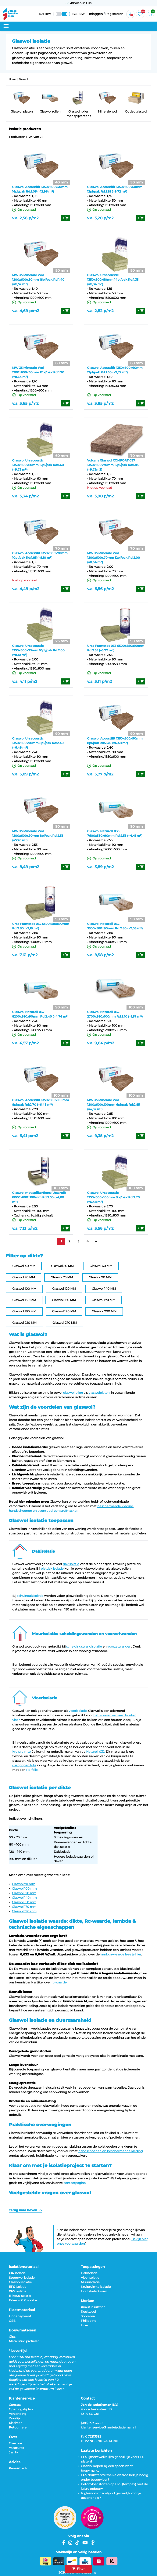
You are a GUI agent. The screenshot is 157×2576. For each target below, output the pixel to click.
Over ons (15, 2443)
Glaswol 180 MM (24, 1311)
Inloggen (96, 14)
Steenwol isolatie (22, 2277)
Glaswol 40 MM (23, 1266)
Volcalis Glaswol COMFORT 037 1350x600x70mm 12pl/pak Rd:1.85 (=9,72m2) (112, 465)
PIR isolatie (17, 2273)
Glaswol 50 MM (62, 1266)
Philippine (88, 2321)
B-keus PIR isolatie (23, 2300)
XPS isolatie (17, 2291)
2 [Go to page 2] (69, 1241)
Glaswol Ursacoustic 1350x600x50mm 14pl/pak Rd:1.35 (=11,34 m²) (112, 279)
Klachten (16, 2423)
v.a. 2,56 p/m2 (25, 218)
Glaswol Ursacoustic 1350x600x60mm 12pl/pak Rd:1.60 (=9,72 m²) (38, 465)
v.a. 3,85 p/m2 (100, 403)
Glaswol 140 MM (104, 1288)
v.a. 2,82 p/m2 (100, 310)
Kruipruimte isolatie (96, 2287)
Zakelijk (14, 2418)
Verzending (17, 2414)
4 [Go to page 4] (88, 1241)
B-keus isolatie (20, 2296)
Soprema (88, 2316)
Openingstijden (21, 2409)
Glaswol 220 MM (24, 1323)
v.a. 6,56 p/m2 (100, 589)
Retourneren (19, 2427)
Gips (12, 2336)
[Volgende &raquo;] (96, 1241)
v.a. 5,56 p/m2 (100, 1228)
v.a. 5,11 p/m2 (99, 681)
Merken (87, 2301)
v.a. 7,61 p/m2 (25, 955)
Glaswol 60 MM (101, 1266)
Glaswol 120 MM (64, 1288)
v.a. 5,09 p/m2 (25, 774)
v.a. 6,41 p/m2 (25, 1135)
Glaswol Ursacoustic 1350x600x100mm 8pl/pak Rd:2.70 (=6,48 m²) (113, 1197)
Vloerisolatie (90, 2277)
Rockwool (88, 2311)
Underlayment (20, 2316)
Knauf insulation (93, 2307)
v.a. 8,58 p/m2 (100, 955)
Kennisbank (18, 2468)
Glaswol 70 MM (23, 1277)
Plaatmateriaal (22, 2310)
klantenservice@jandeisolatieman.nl (108, 2427)
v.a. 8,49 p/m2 (25, 867)
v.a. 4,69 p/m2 (25, 310)
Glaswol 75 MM (62, 1277)
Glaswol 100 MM (24, 1288)
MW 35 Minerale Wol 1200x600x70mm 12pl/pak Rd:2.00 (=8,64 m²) (113, 557)
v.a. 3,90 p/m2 (100, 496)
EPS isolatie (17, 2287)
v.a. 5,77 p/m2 (100, 774)
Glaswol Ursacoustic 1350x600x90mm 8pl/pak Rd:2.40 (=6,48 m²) (38, 743)
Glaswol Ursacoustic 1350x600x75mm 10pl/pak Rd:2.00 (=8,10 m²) (38, 650)
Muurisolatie (90, 2282)
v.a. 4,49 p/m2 (25, 589)
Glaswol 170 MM (103, 1300)
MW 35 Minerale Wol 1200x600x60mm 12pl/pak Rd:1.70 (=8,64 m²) (38, 372)
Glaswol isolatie (20, 2282)
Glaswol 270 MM (64, 1323)
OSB (12, 2321)
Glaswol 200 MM (104, 1311)
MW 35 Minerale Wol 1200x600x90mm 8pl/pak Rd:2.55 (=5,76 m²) (37, 835)
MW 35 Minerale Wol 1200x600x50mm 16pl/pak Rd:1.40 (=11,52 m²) (38, 279)
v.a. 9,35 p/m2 (100, 1135)
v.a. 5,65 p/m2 (25, 403)
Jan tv (13, 2452)
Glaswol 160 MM (64, 1300)
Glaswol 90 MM (100, 1277)
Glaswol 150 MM (24, 1300)
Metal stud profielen (24, 2341)
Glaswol (23, 79)
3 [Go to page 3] (78, 1241)
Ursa (84, 2325)
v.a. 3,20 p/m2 (100, 218)
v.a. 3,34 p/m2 (25, 496)
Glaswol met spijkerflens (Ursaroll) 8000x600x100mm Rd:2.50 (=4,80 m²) (39, 1197)
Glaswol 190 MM (64, 1311)
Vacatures (16, 2448)
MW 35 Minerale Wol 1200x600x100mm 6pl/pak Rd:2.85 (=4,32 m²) (113, 1104)
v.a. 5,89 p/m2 (100, 867)
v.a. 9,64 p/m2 (100, 1043)
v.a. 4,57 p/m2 (25, 1043)
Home (12, 79)
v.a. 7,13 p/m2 (24, 1228)
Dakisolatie (89, 2273)
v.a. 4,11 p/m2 (24, 681)
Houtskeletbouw (94, 2291)
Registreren (114, 14)
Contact (15, 2405)
